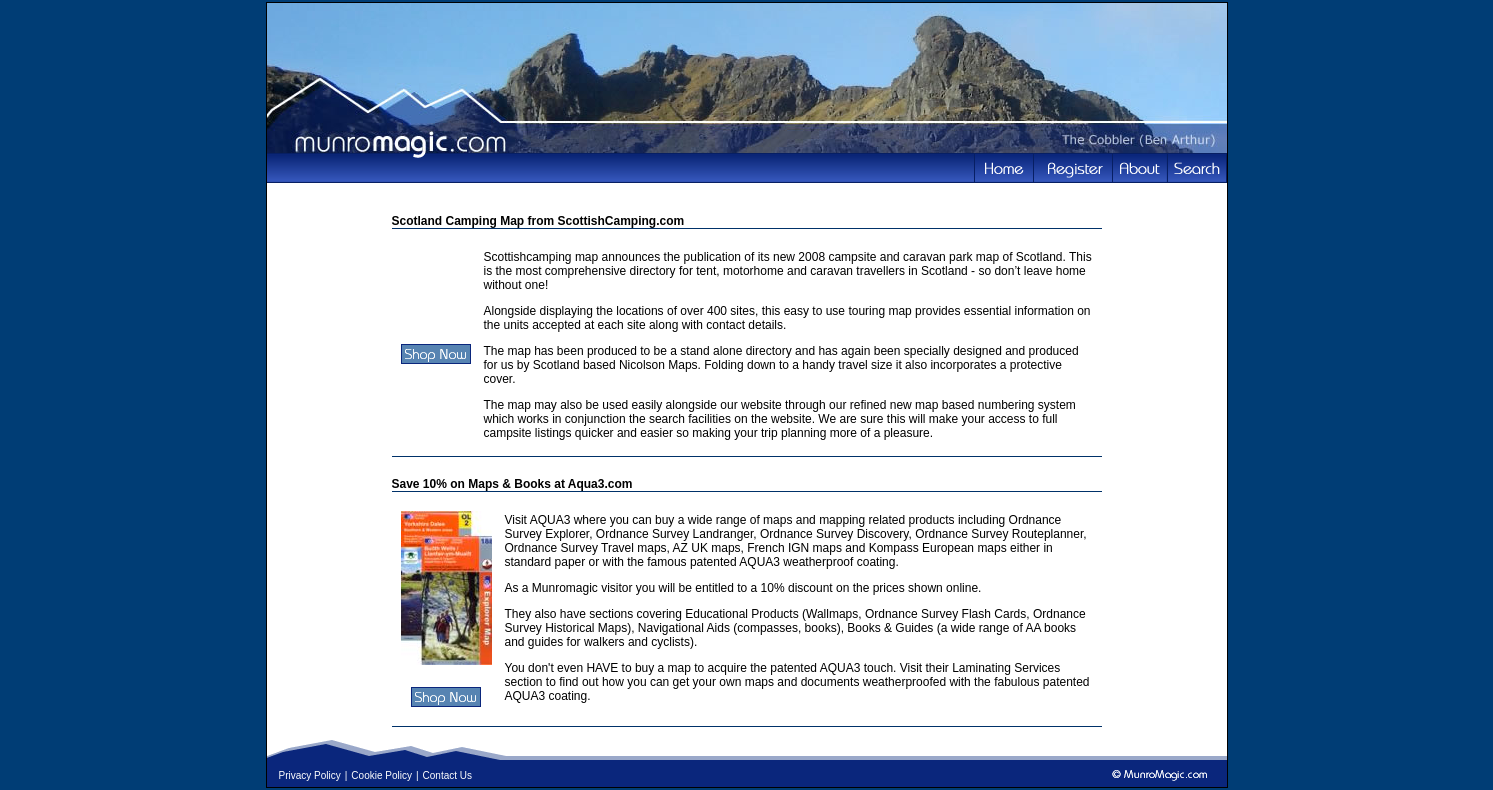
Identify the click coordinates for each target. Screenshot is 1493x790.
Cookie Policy (381, 775)
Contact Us (447, 775)
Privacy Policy (310, 775)
